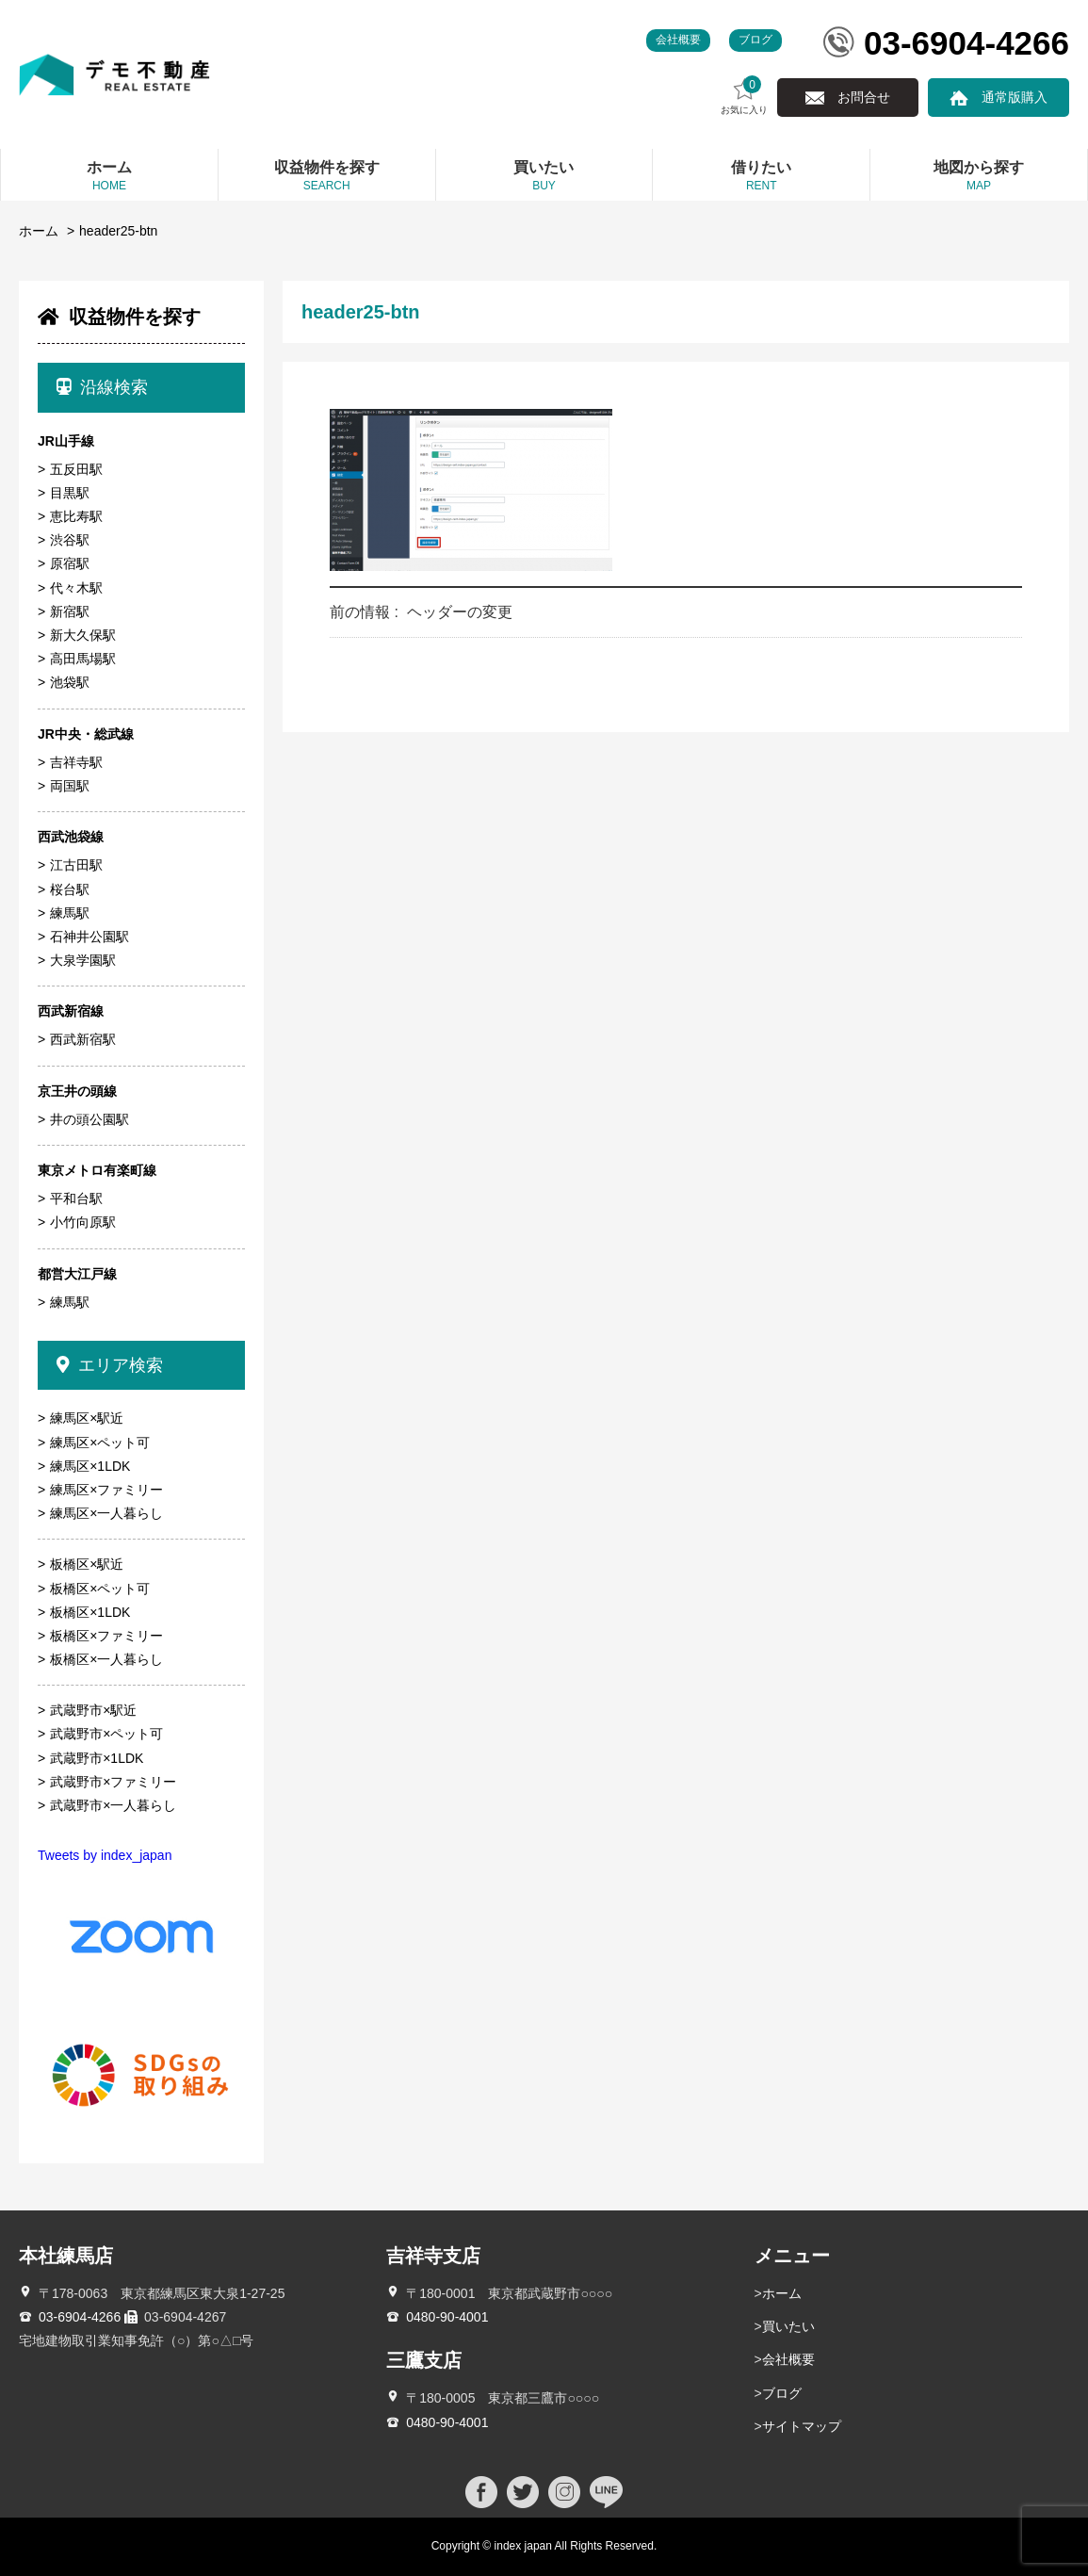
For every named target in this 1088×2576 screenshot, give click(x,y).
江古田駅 (76, 864)
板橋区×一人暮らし (106, 1659)
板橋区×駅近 (86, 1564)
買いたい (788, 2326)
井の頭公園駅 (89, 1119)
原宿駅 (69, 563)
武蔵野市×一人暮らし (113, 1805)
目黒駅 (69, 492)
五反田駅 (76, 469)
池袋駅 (69, 682)
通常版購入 (1014, 97)
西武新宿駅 (83, 1039)
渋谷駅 (69, 539)
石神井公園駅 (89, 936)
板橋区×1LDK (90, 1612)
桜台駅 (69, 889)
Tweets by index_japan (104, 1855)
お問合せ (863, 97)
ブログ (755, 39)
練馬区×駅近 (86, 1418)
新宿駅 (69, 611)
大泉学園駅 (83, 960)
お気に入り (744, 95)
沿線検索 (102, 387)
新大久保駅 (83, 635)
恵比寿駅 (76, 516)
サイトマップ (801, 2426)
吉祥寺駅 (76, 762)
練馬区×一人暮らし (106, 1513)
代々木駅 (76, 587)
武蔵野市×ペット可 (106, 1733)
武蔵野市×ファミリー (113, 1781)
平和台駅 (76, 1198)
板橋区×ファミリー (106, 1635)
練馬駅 (69, 913)
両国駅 (69, 785)
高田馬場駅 (83, 658)
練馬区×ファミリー (106, 1489)
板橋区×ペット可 (100, 1588)
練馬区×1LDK (90, 1466)
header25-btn (118, 230)
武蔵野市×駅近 (93, 1710)
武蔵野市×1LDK (96, 1758)
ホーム (38, 230)
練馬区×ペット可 (100, 1442)
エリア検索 (110, 1365)
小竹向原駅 (83, 1222)
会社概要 (678, 39)
